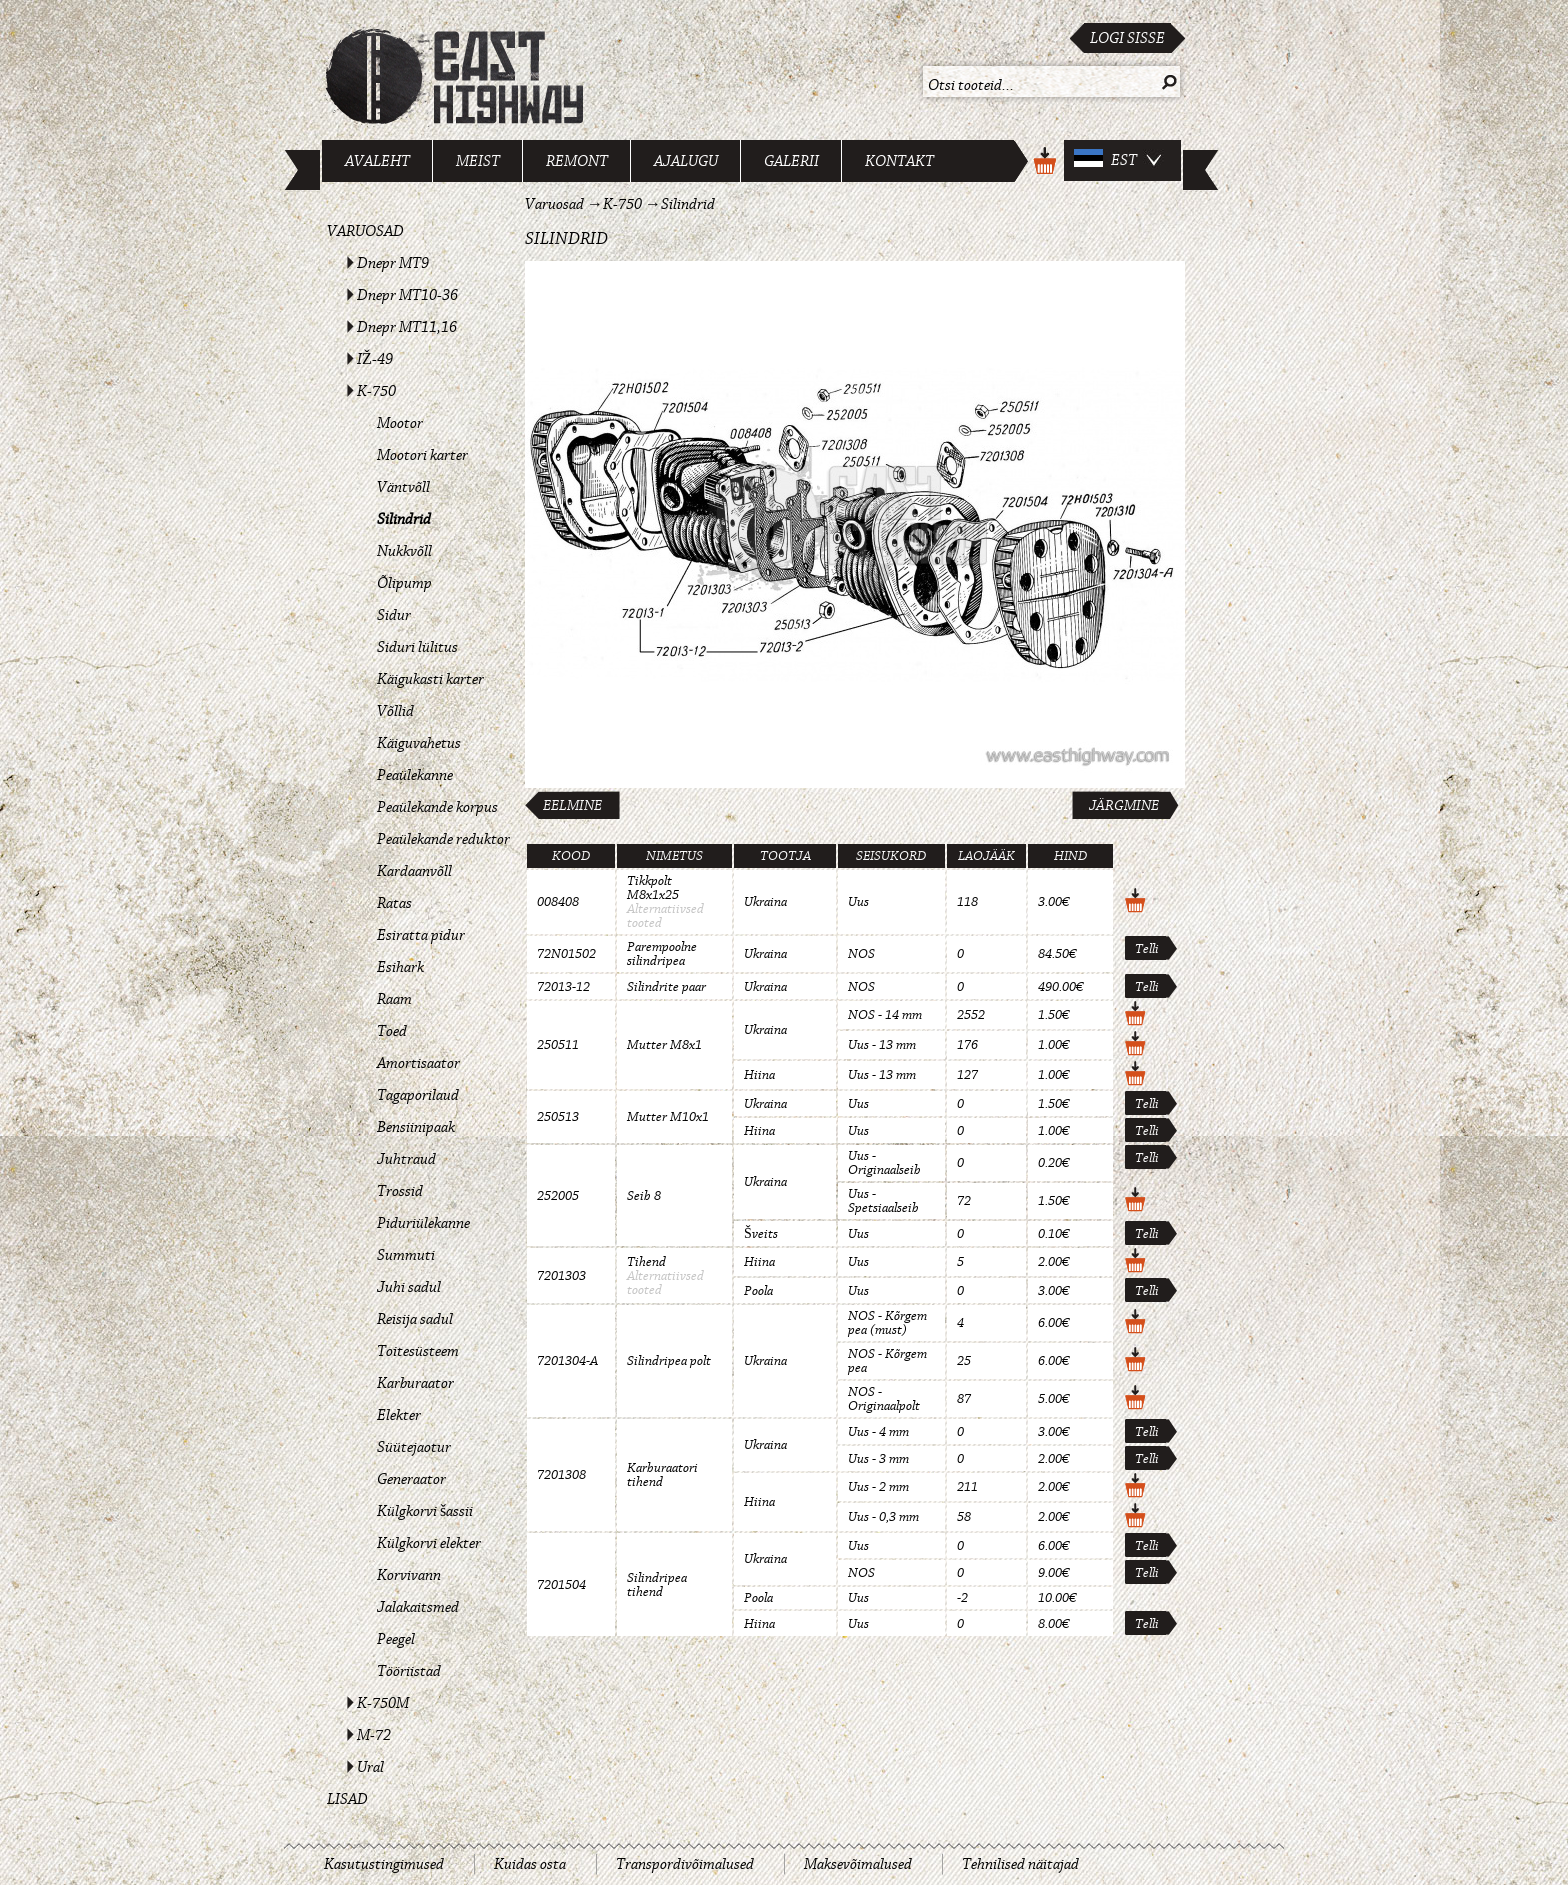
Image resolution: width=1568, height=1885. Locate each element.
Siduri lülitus (417, 647)
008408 (558, 902)
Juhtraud (406, 1159)
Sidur (394, 615)
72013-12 (563, 987)
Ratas (394, 903)
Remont (577, 161)
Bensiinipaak (416, 1127)
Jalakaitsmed (418, 1607)
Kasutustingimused (384, 1864)
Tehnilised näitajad (1020, 1864)
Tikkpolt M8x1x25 (653, 888)
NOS (861, 954)
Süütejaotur (414, 1447)
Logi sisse (1127, 38)
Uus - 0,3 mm (883, 1517)
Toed (392, 1031)
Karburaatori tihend (662, 1475)
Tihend (646, 1262)
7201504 (561, 1585)
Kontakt (899, 161)
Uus (858, 902)
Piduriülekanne (423, 1223)
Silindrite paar (666, 987)
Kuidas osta (530, 1864)
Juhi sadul (409, 1287)
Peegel (396, 1639)
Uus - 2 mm (878, 1487)
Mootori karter (422, 455)
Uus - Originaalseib (884, 1163)
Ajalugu (686, 161)
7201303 (561, 1276)
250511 (558, 1045)
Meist (478, 161)
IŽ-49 (375, 359)
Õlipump (404, 583)
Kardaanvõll (414, 871)
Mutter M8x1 (664, 1045)
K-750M (383, 1703)
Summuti (406, 1255)
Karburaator (415, 1383)
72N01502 (566, 954)
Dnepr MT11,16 (407, 327)
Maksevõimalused (858, 1864)
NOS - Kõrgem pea (887, 1361)
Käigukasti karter (430, 679)
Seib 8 (644, 1196)
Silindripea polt (669, 1361)
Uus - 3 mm (878, 1459)
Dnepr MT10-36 (407, 295)
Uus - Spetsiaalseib (883, 1201)
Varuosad (365, 231)
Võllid (395, 711)
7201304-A (567, 1361)
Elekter (399, 1415)
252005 (558, 1196)
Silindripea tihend (657, 1585)
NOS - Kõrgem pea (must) (887, 1323)
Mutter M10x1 (668, 1117)
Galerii (791, 161)
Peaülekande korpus (437, 807)
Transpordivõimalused (685, 1864)
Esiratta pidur (421, 935)
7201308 (561, 1475)
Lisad (347, 1799)
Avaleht (377, 161)
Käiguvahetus (419, 743)
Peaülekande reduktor (443, 839)
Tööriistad (409, 1671)
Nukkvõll (404, 551)
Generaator (411, 1479)
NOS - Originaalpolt (884, 1399)
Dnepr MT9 (393, 263)
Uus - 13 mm (882, 1045)
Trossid (400, 1191)
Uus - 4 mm (878, 1432)
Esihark (400, 967)
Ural (370, 1767)
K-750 (376, 391)
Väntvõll (403, 487)
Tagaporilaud (418, 1095)
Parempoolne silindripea (662, 954)
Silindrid (404, 519)
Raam (394, 999)
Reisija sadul (415, 1319)
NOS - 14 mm (885, 1015)
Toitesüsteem (418, 1351)
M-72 (374, 1735)
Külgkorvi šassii (425, 1511)
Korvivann (409, 1575)
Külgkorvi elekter (429, 1543)
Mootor (400, 423)
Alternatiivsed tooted (665, 916)
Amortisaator (418, 1063)
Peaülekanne (415, 775)
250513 (558, 1117)
